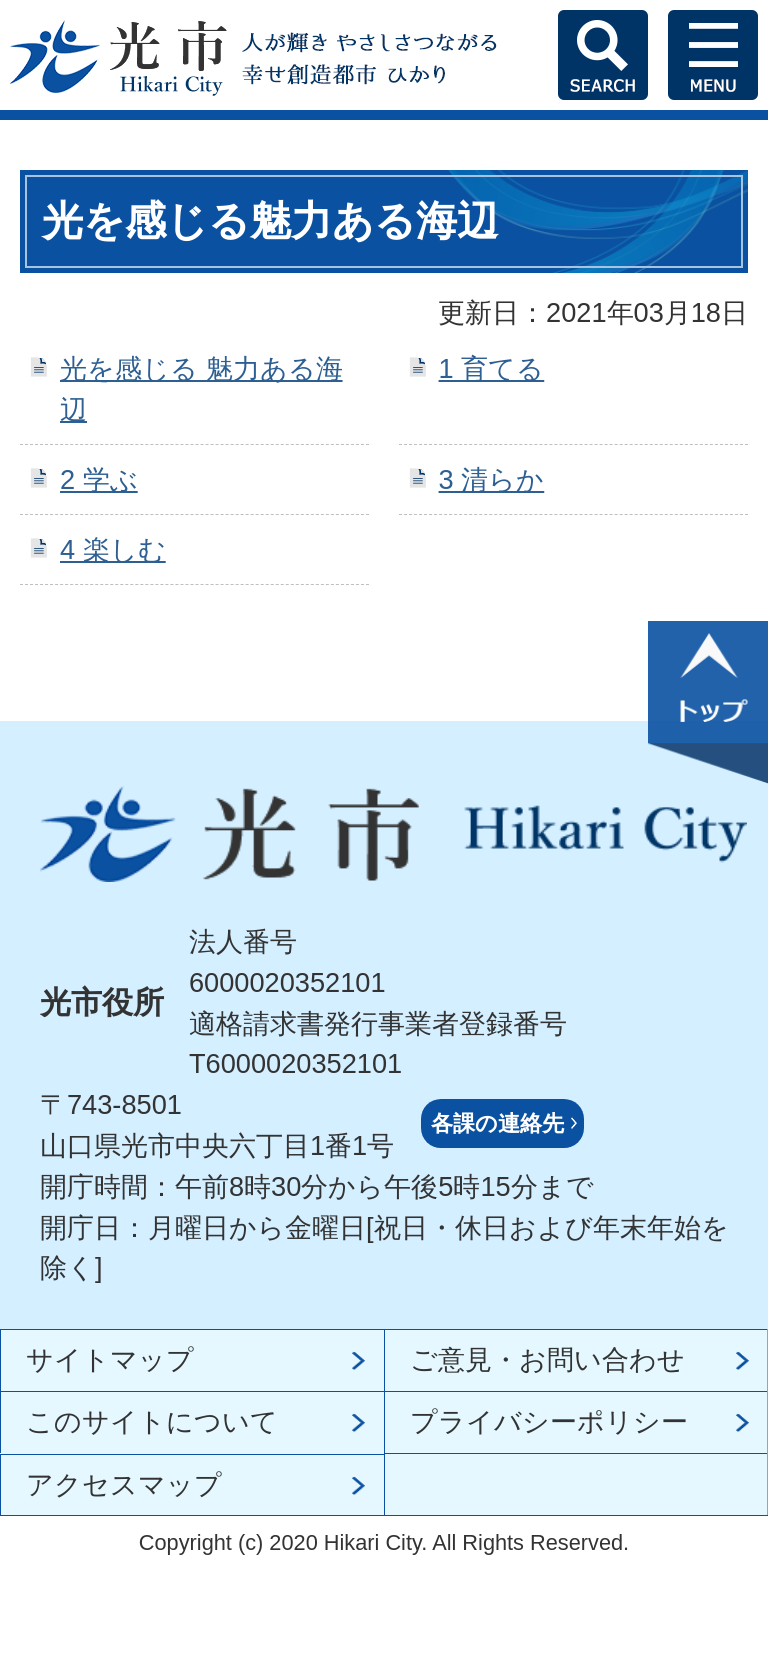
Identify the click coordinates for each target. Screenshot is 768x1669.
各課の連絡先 (497, 1123)
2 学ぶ (99, 479)
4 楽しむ (113, 549)
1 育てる (492, 368)
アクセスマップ (124, 1484)
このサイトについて (152, 1421)
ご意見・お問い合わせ (547, 1359)
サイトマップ (110, 1359)
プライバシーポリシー (549, 1421)
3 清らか (492, 479)
